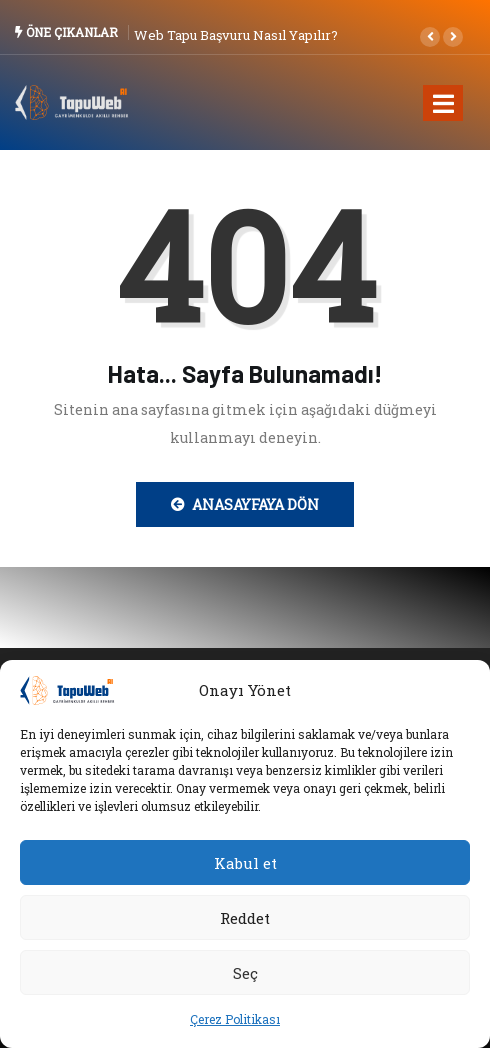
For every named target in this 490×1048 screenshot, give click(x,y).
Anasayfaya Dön (245, 504)
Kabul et (245, 863)
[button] (430, 37)
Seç (245, 973)
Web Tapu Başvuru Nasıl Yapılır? (236, 35)
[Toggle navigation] (443, 103)
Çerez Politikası (235, 1019)
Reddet (245, 918)
